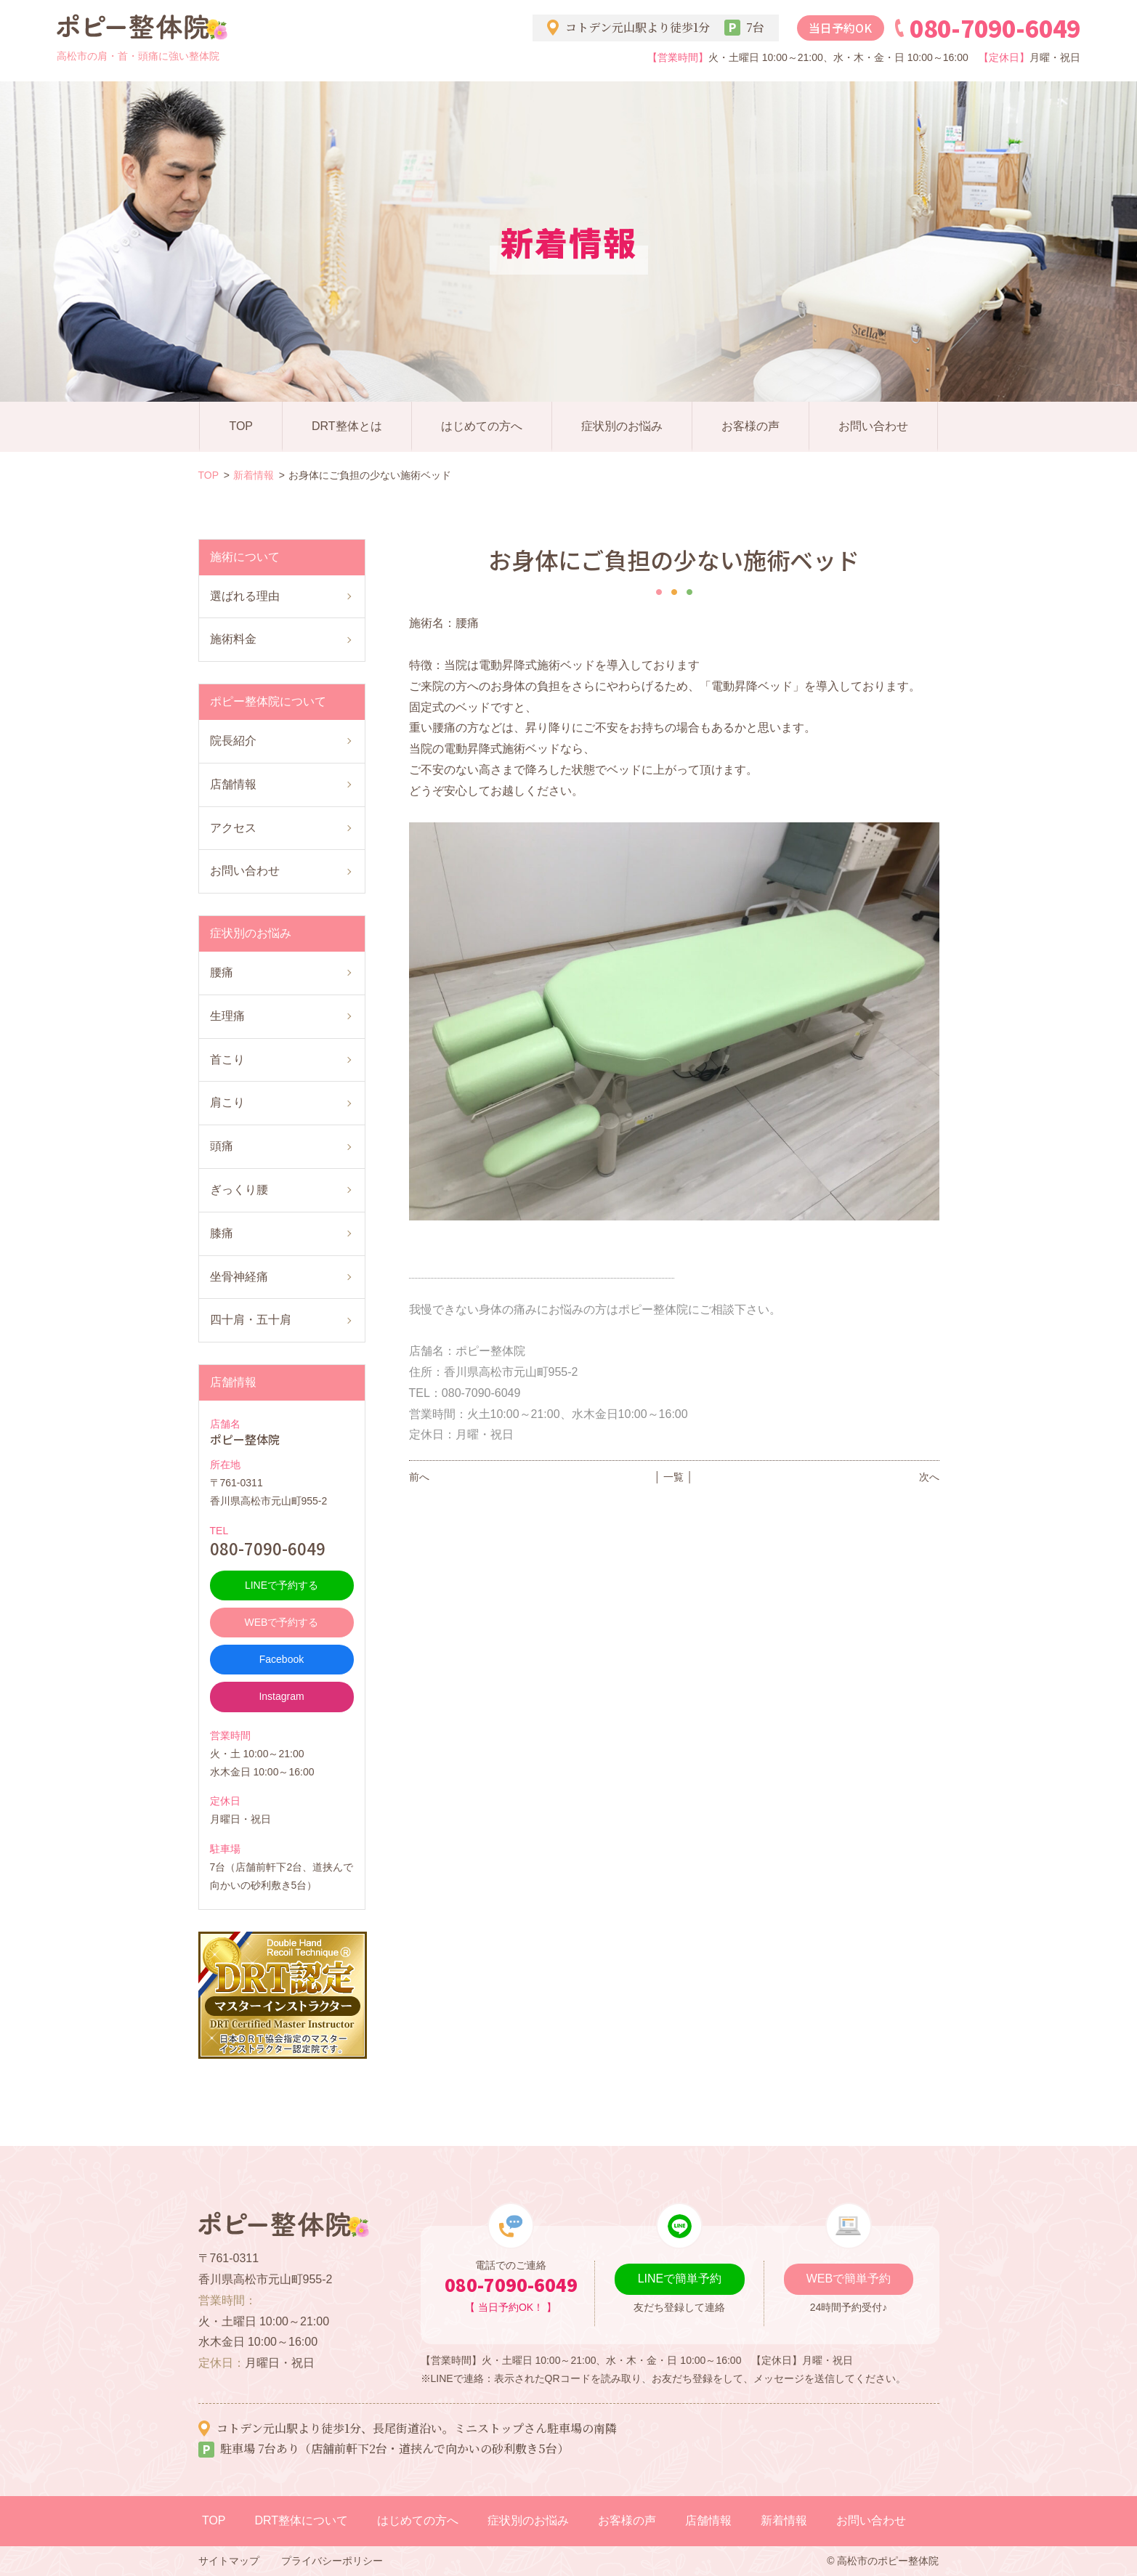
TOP (241, 426)
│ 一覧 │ (674, 1477)
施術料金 (233, 639)
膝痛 (221, 1233)
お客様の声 (750, 426)
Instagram (281, 1696)
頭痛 (221, 1146)
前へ (419, 1477)
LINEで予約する (281, 1585)
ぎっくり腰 (239, 1189)
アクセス (233, 828)
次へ (929, 1477)
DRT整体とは (347, 426)
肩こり (227, 1102)
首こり (227, 1059)
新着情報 (253, 475)
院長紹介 (233, 740)
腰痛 (221, 972)
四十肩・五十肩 (250, 1319)
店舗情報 (233, 784)
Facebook (281, 1659)
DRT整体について (302, 2520)
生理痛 (227, 1016)
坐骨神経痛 (239, 1277)
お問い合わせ (873, 426)
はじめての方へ (481, 426)
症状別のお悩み (622, 426)
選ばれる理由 (245, 596)
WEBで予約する (282, 1622)
